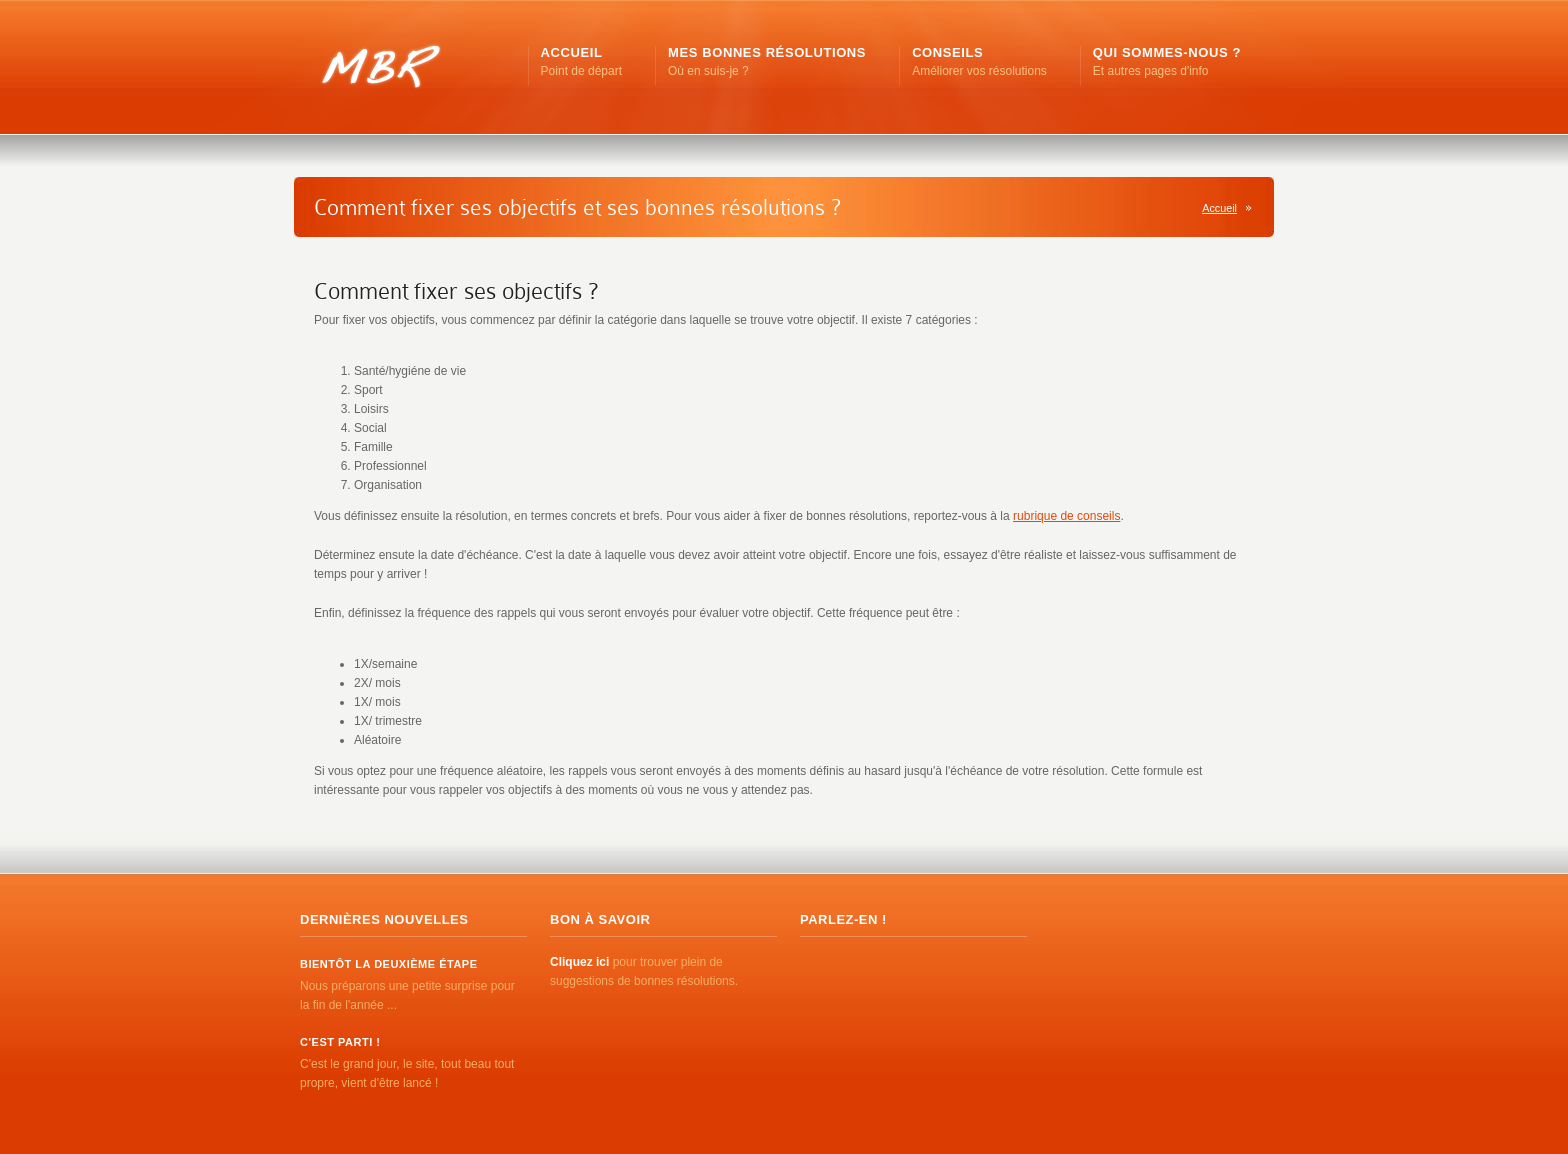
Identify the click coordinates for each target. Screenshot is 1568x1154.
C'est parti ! (340, 1042)
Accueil (1219, 208)
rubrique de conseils (1066, 516)
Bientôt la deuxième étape (389, 964)
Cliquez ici (579, 962)
